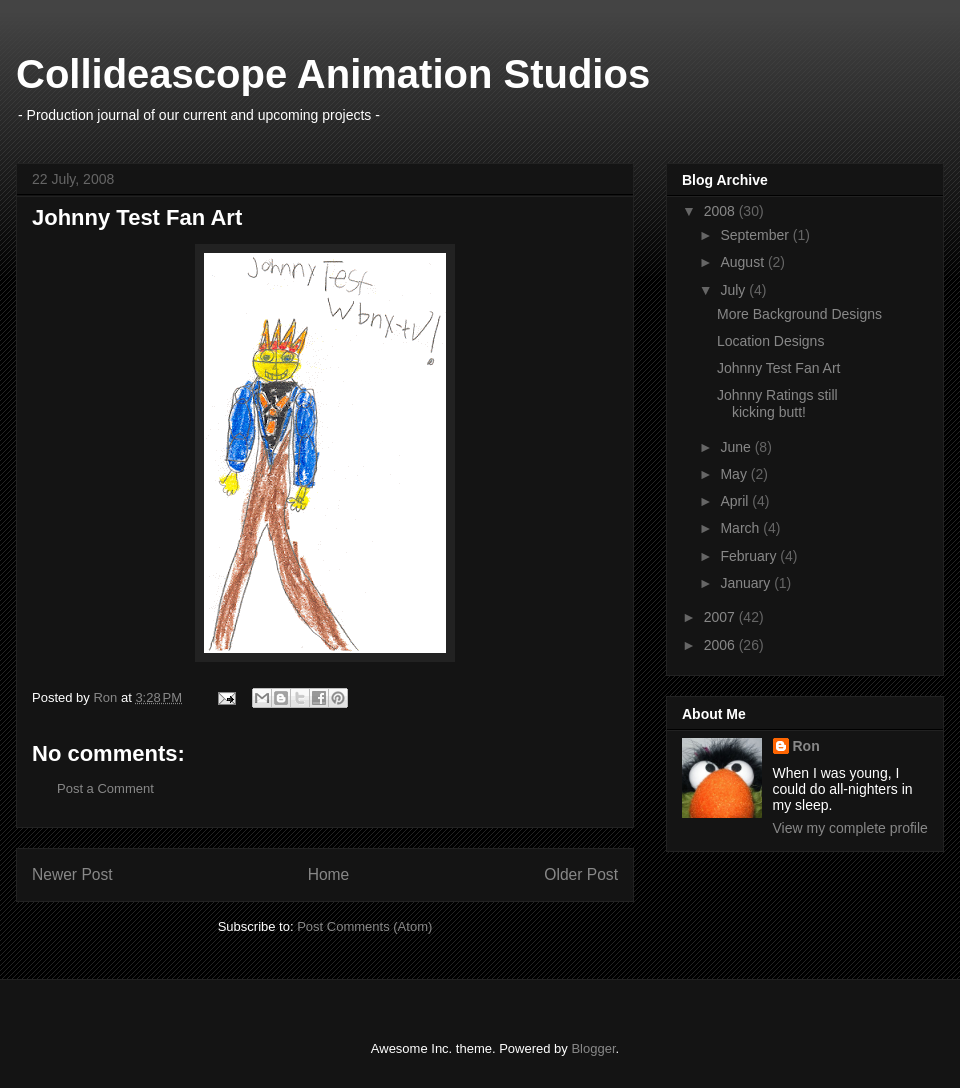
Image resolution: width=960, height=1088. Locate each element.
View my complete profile (850, 828)
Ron (806, 746)
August (743, 262)
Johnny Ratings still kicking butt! (777, 403)
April (736, 501)
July (734, 290)
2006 (721, 645)
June (737, 447)
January (747, 583)
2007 (721, 617)
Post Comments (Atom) (364, 926)
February (750, 556)
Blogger (593, 1048)
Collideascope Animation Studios (333, 74)
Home (329, 874)
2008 (721, 211)
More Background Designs (799, 314)
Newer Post (72, 874)
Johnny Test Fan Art (778, 368)
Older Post (581, 874)
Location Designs (770, 341)
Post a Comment (105, 788)
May (735, 474)
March (741, 528)
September (756, 235)
